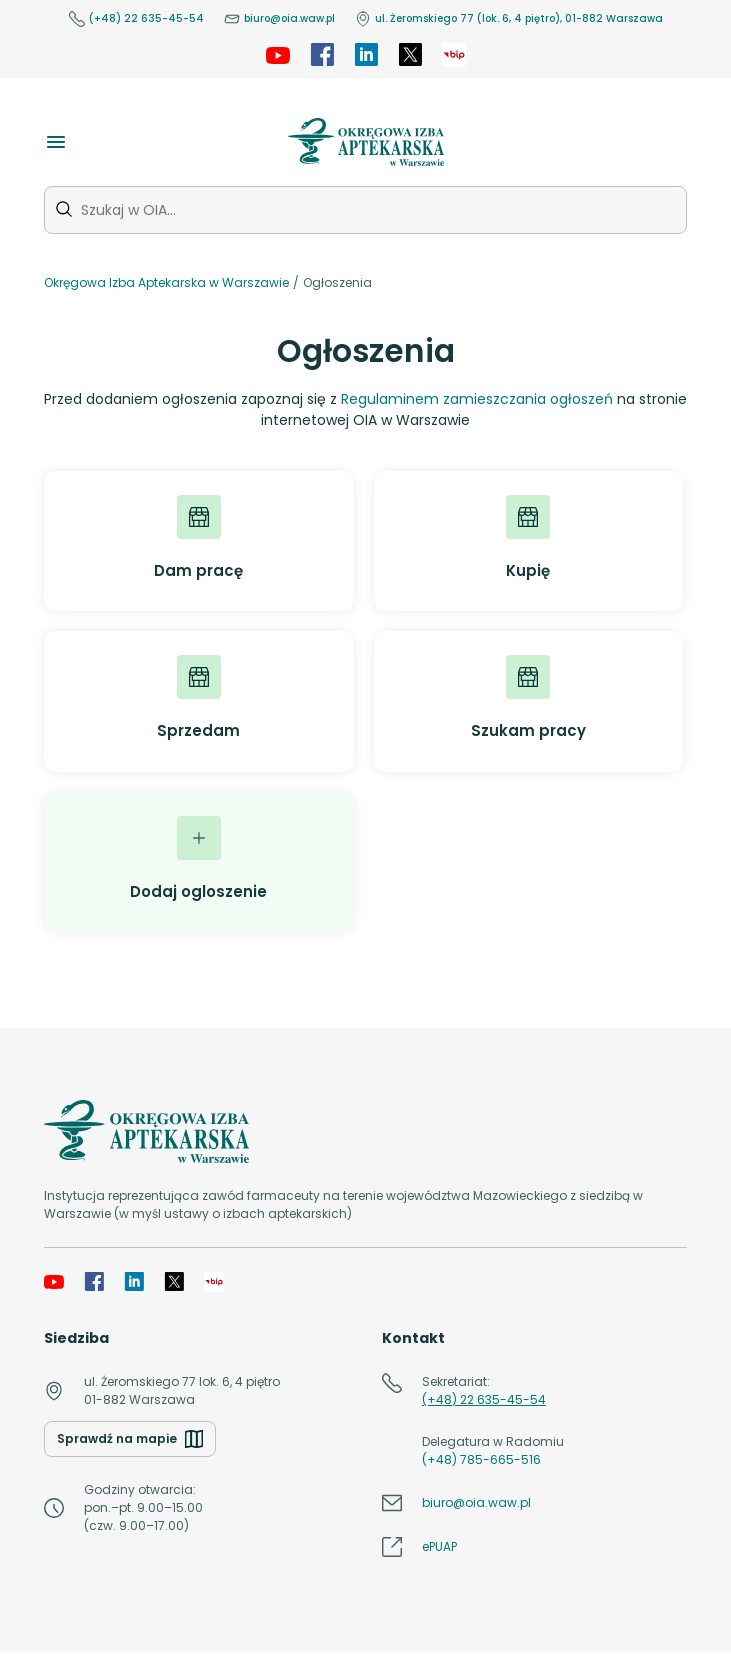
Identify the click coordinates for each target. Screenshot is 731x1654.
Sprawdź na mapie (130, 1439)
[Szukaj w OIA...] (365, 209)
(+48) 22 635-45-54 (136, 19)
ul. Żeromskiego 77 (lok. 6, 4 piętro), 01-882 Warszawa (509, 19)
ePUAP (439, 1546)
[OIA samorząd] (454, 55)
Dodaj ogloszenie (198, 859)
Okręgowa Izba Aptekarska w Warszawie (166, 282)
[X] (410, 55)
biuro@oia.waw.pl (279, 19)
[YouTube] (278, 55)
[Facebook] (322, 55)
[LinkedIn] (366, 55)
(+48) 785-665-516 (481, 1459)
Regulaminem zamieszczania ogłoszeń (477, 399)
